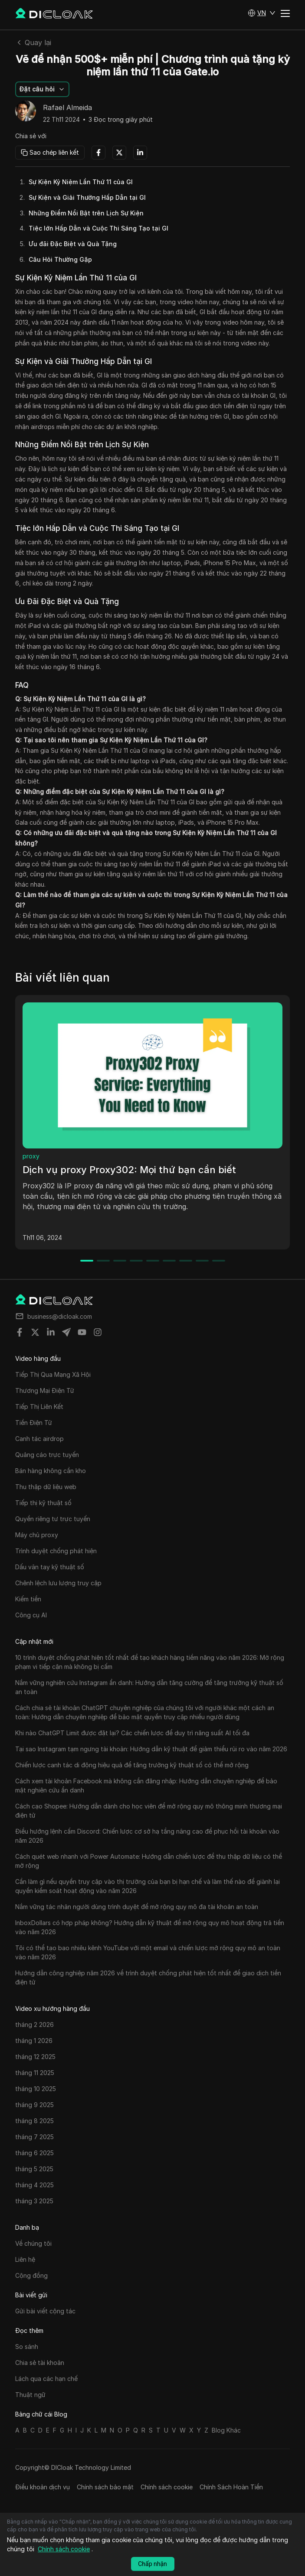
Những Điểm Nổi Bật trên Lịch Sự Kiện (86, 213)
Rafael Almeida (67, 108)
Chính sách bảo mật (105, 2487)
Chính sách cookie (167, 2487)
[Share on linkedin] (50, 1332)
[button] (261, 13)
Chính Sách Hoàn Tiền (231, 2487)
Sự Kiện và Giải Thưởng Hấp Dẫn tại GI (87, 197)
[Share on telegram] (66, 1332)
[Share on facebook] (19, 1332)
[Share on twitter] (35, 1332)
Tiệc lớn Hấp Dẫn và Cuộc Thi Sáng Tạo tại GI (98, 228)
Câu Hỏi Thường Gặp (60, 259)
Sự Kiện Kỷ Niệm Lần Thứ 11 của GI (81, 181)
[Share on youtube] (82, 1332)
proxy (31, 1156)
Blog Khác (226, 2430)
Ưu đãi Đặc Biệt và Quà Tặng (73, 243)
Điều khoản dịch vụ (42, 2487)
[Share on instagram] (97, 1332)
